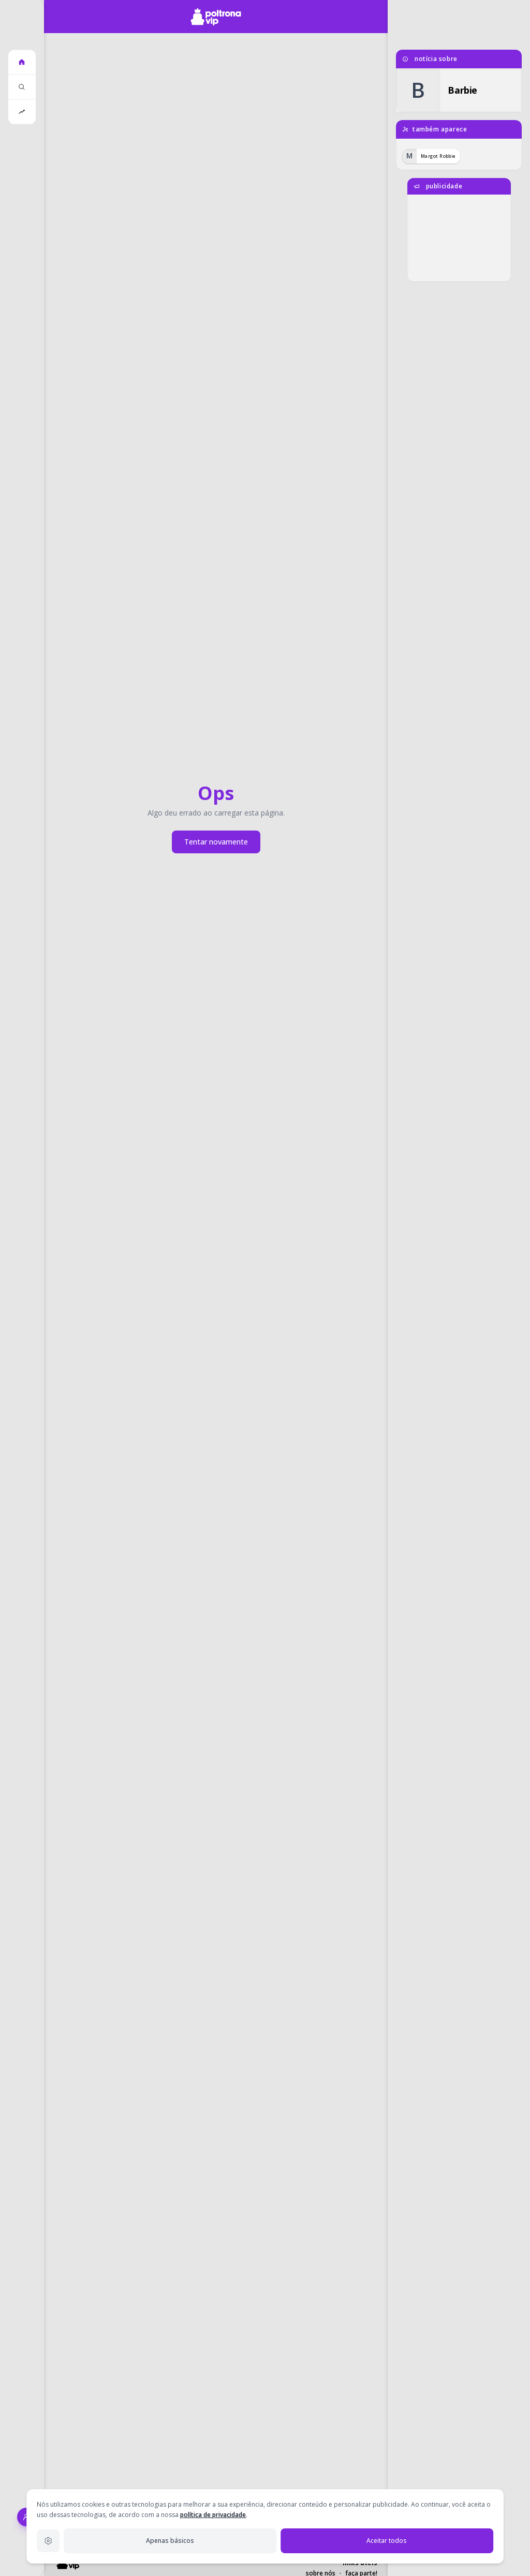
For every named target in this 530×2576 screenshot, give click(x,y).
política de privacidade (213, 2514)
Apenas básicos (170, 2540)
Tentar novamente (216, 842)
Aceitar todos (386, 2540)
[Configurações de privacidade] (48, 2540)
